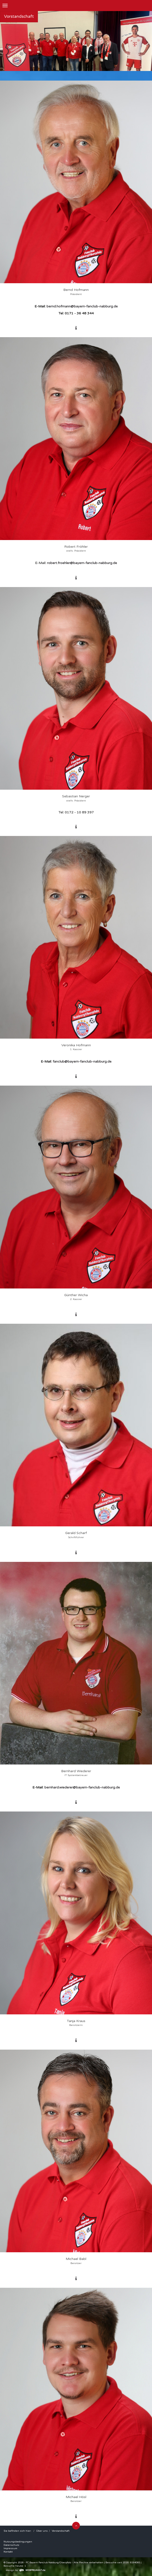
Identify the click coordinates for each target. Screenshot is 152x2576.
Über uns (42, 2530)
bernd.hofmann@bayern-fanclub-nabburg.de (82, 306)
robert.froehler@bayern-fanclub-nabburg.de (82, 563)
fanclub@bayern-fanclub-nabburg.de (82, 1061)
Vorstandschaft (61, 2530)
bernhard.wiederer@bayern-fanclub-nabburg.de (82, 1787)
